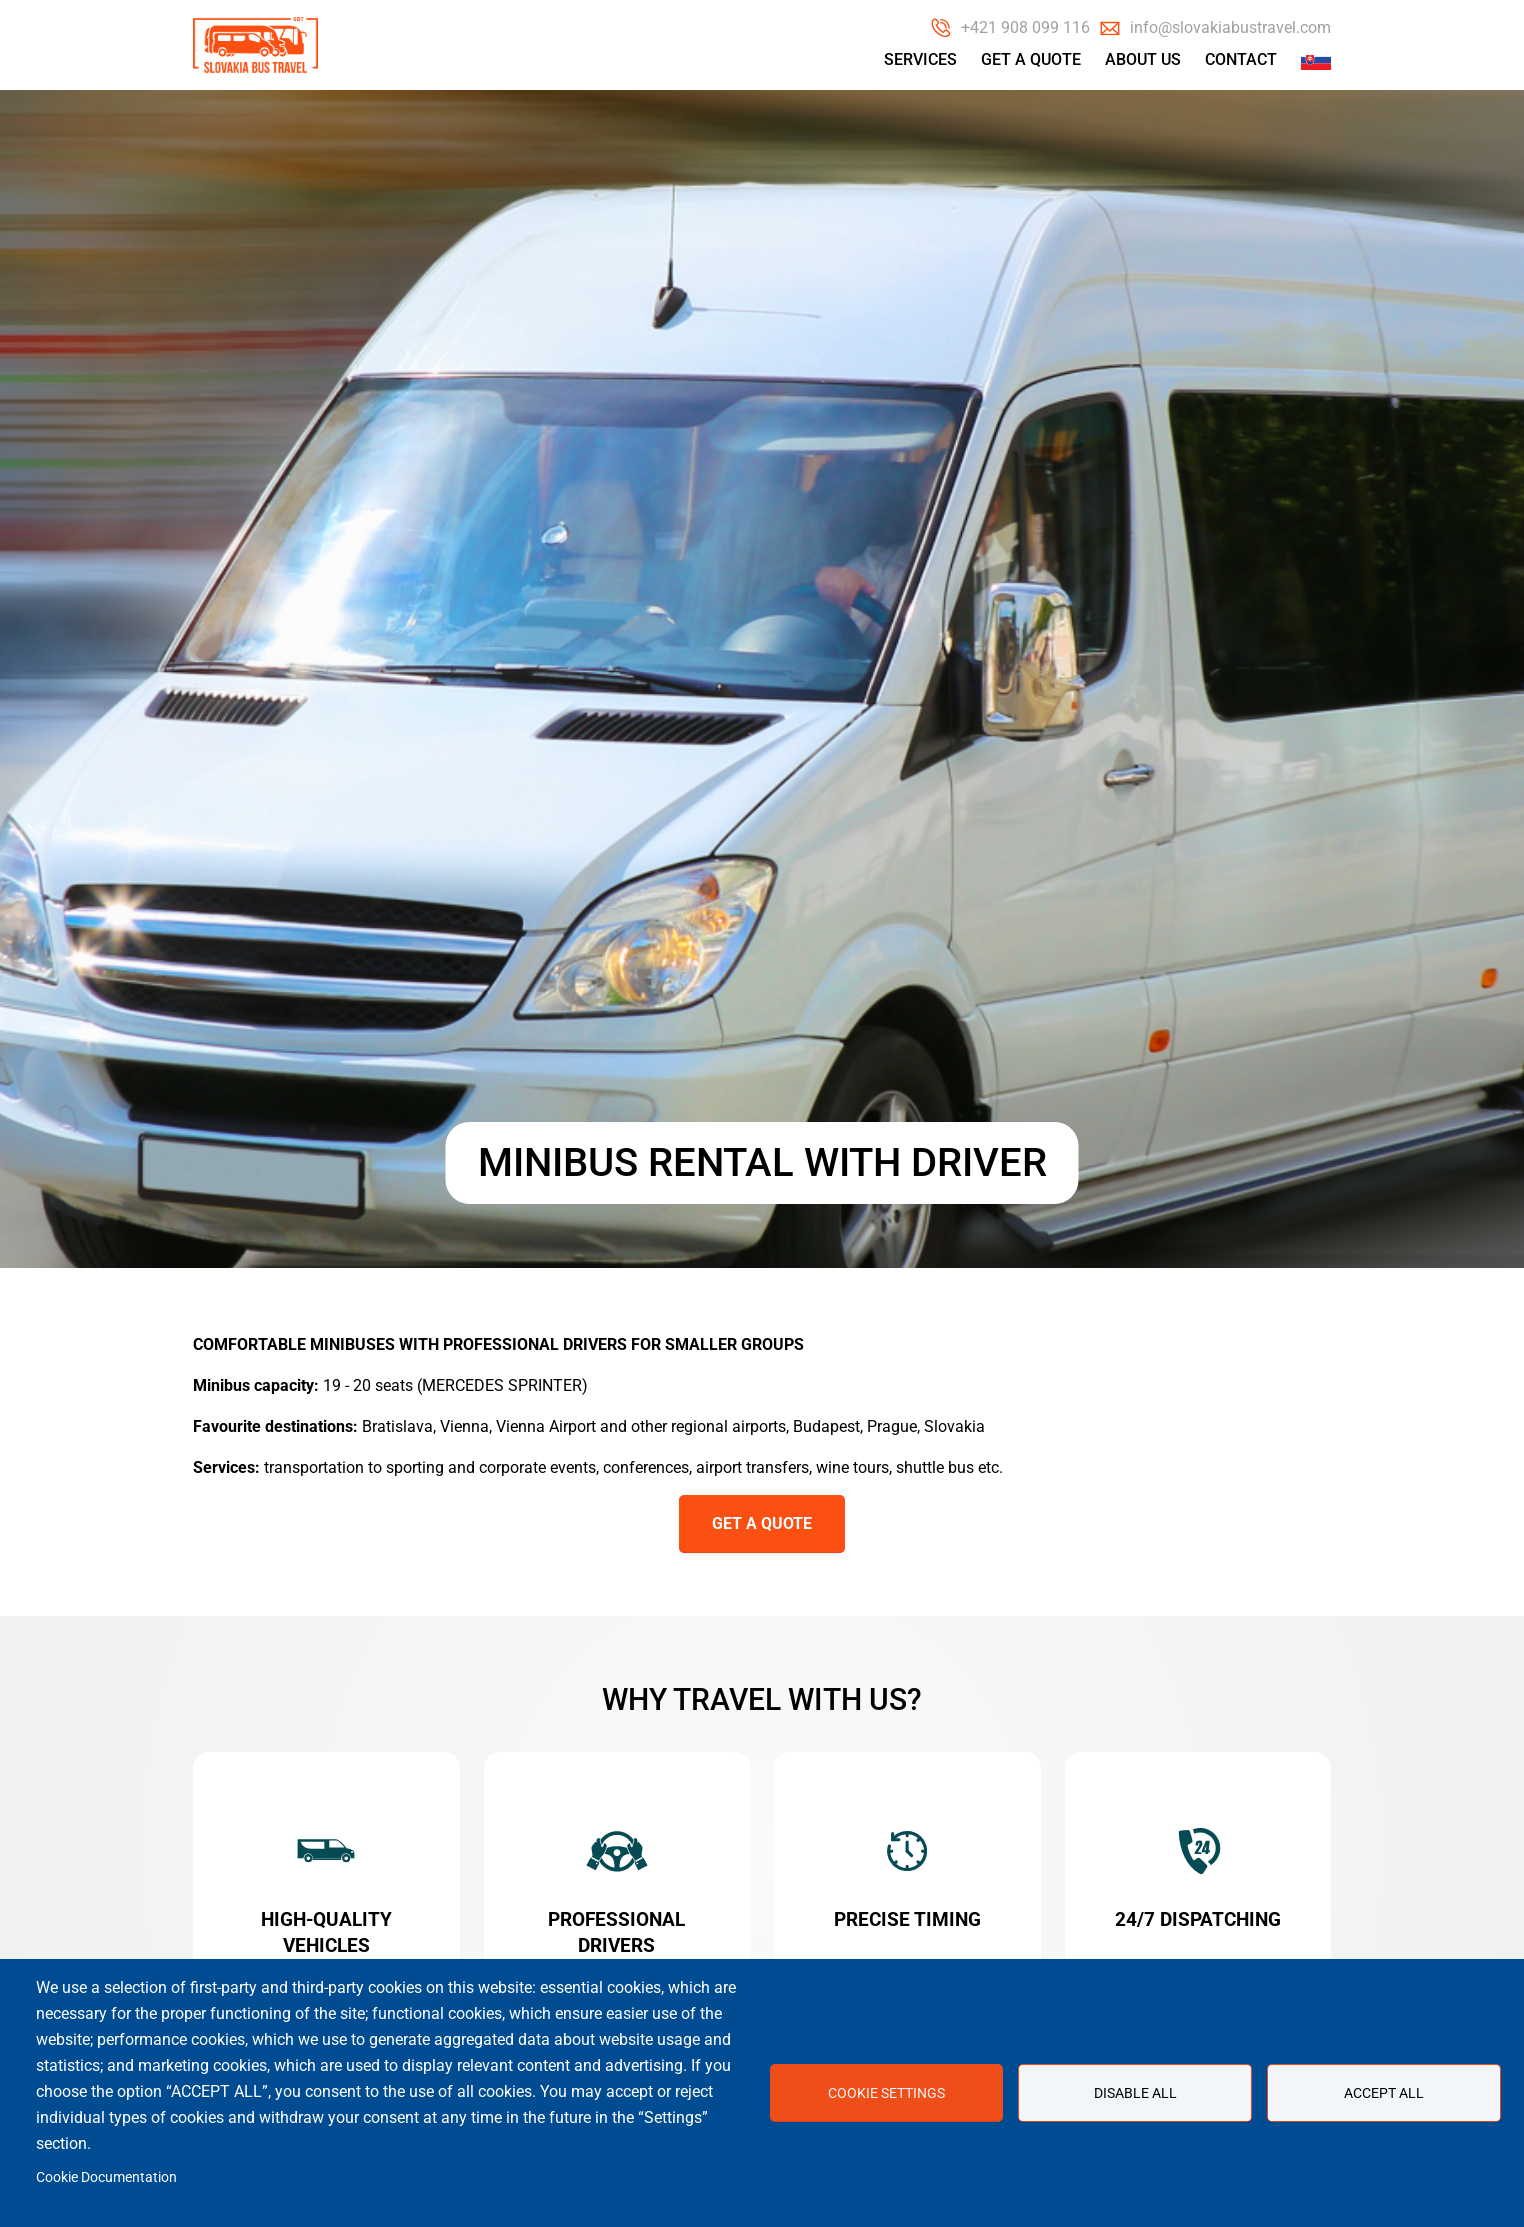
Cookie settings (886, 2093)
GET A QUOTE (762, 1523)
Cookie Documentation (106, 2177)
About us (1143, 59)
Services (920, 59)
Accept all (1384, 2093)
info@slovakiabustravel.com (1230, 27)
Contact (1241, 59)
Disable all (1135, 2093)
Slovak (1316, 60)
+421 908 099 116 (1025, 27)
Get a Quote (1031, 59)
